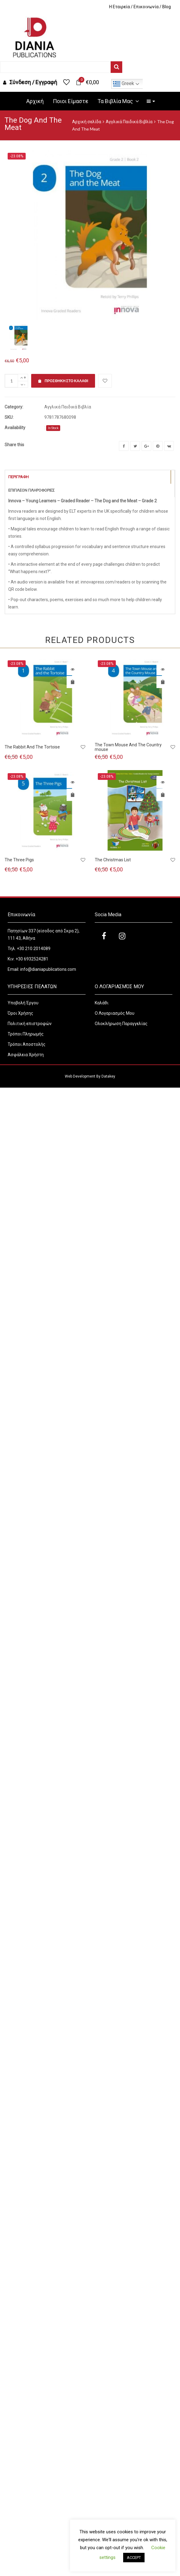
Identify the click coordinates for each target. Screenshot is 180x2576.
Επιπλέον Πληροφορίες (31, 490)
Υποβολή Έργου (23, 1002)
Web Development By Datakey (90, 1076)
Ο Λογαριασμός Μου (114, 1013)
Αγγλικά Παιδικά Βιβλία (129, 121)
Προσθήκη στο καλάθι (63, 381)
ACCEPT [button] (134, 2557)
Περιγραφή (18, 477)
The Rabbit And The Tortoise (32, 746)
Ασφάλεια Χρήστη (26, 1054)
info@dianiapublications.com (48, 969)
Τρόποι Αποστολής (27, 1044)
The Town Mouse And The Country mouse (128, 747)
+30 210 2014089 (33, 948)
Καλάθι (101, 1002)
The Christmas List (113, 859)
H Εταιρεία (119, 6)
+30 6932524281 (32, 958)
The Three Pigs (19, 859)
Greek (123, 84)
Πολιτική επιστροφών (30, 1023)
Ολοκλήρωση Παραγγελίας (121, 1023)
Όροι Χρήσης (21, 1013)
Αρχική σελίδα (86, 121)
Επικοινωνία (146, 6)
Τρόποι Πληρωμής (26, 1033)
